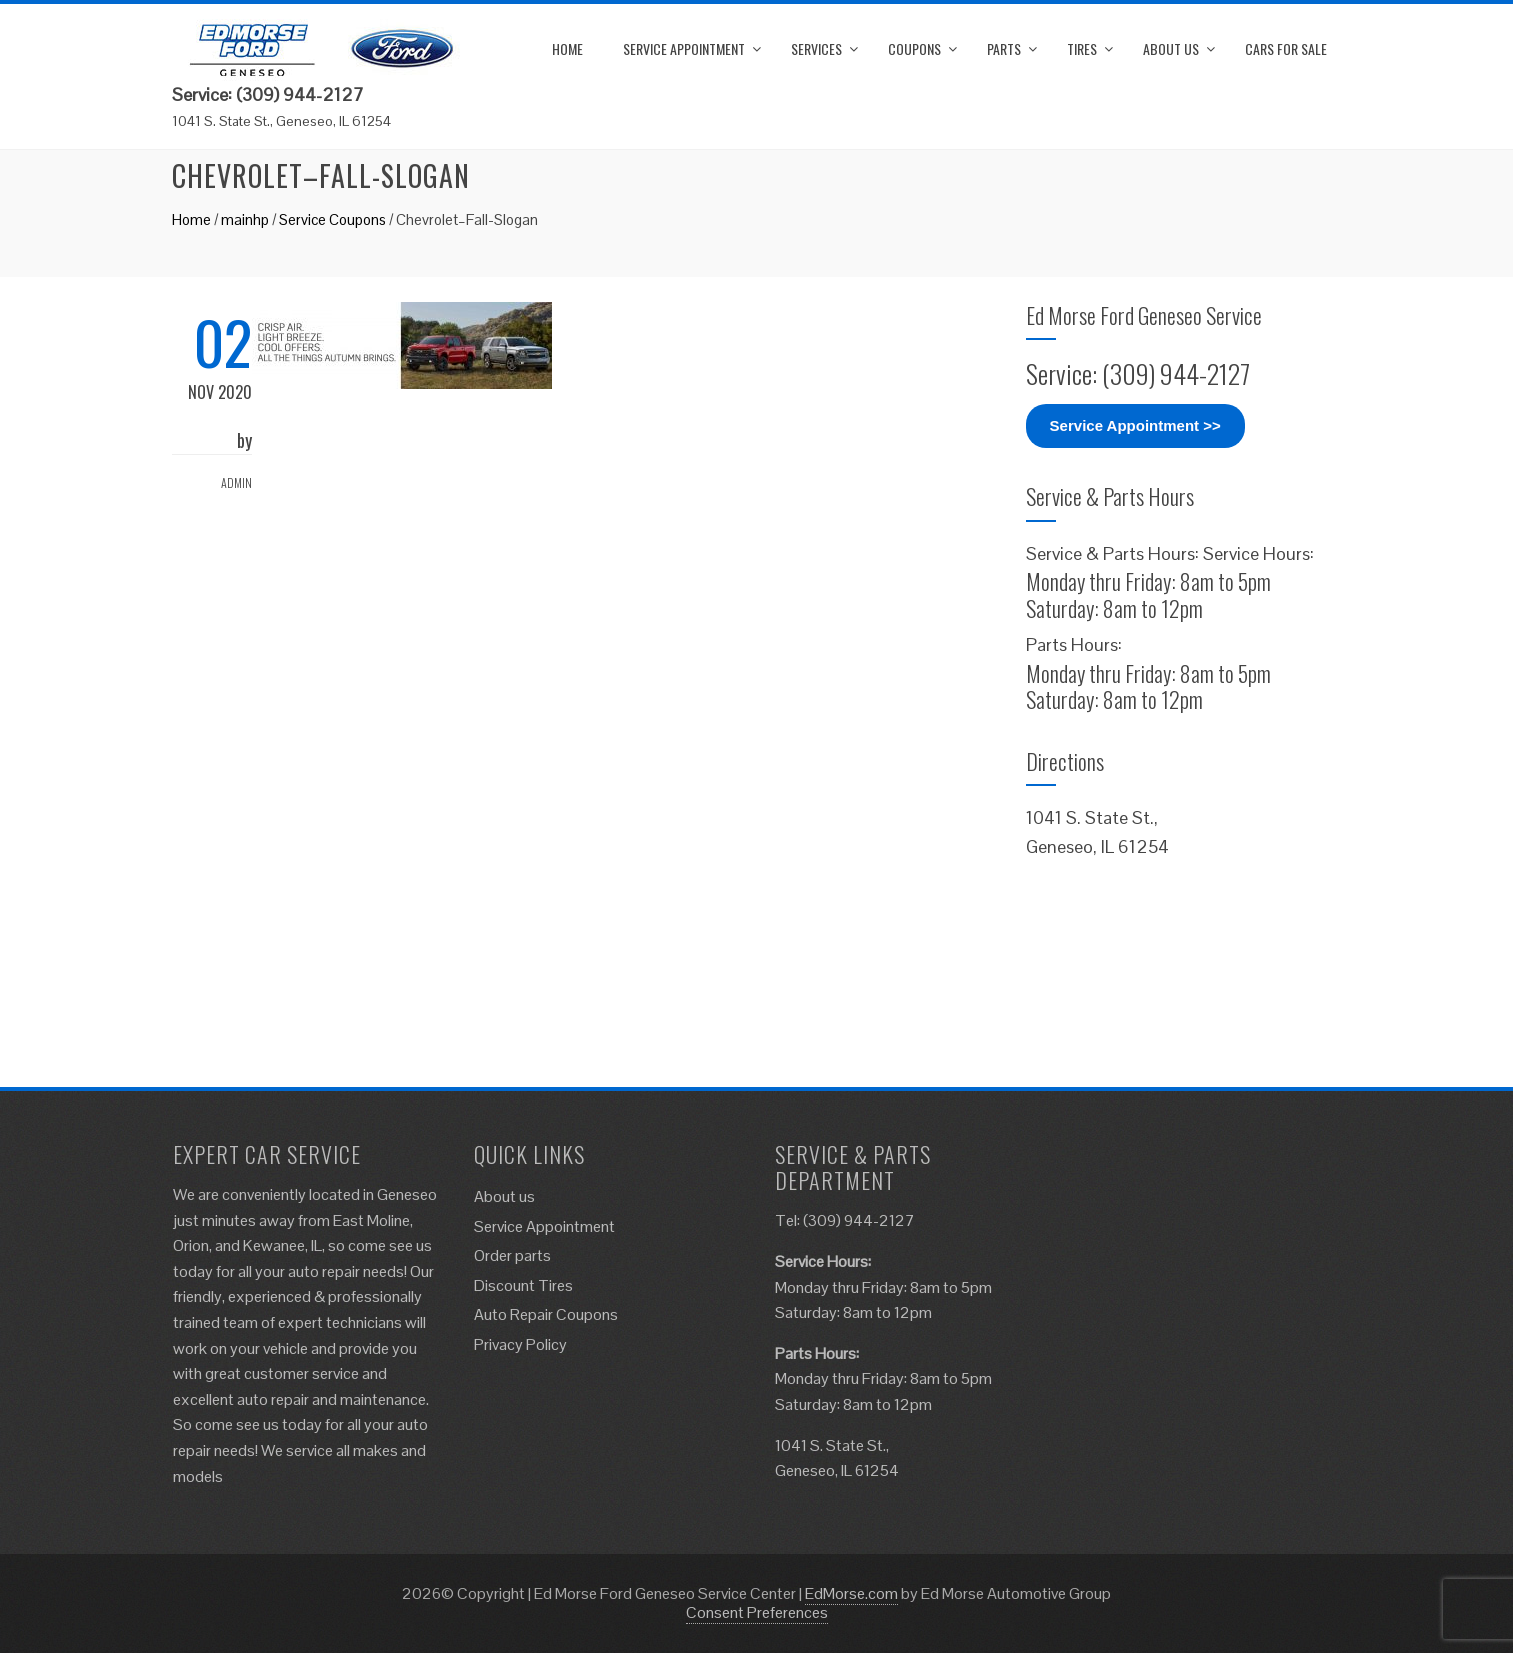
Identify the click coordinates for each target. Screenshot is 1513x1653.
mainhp (245, 219)
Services (816, 48)
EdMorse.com (851, 1593)
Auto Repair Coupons (546, 1314)
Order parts (512, 1255)
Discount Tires (523, 1285)
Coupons (914, 48)
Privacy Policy (520, 1344)
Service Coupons (332, 219)
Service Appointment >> (1135, 425)
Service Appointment (684, 48)
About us (1171, 48)
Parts (1004, 48)
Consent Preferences (757, 1612)
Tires (1082, 48)
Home (567, 48)
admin (236, 482)
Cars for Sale (1286, 48)
